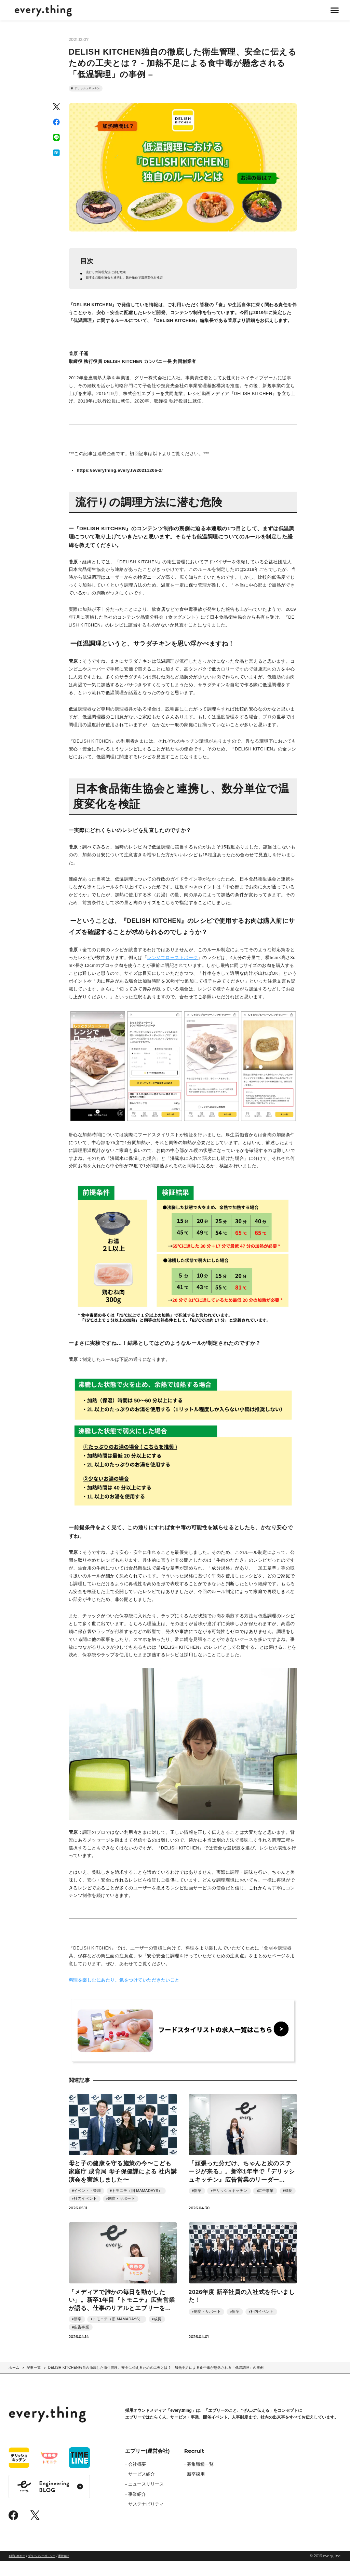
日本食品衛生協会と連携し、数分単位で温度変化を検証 (143, 290)
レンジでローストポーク (172, 972)
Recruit (194, 2465)
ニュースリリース (146, 2498)
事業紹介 (137, 2508)
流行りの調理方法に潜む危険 (116, 282)
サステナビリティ (146, 2518)
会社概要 (137, 2478)
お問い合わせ (17, 2570)
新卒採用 (196, 2488)
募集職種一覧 (200, 2478)
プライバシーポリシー (41, 2570)
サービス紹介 (141, 2488)
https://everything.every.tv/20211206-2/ (120, 484)
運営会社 (63, 2570)
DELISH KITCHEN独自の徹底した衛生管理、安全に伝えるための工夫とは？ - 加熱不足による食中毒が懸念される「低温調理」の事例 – (157, 2382)
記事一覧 (34, 2382)
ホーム (14, 2382)
